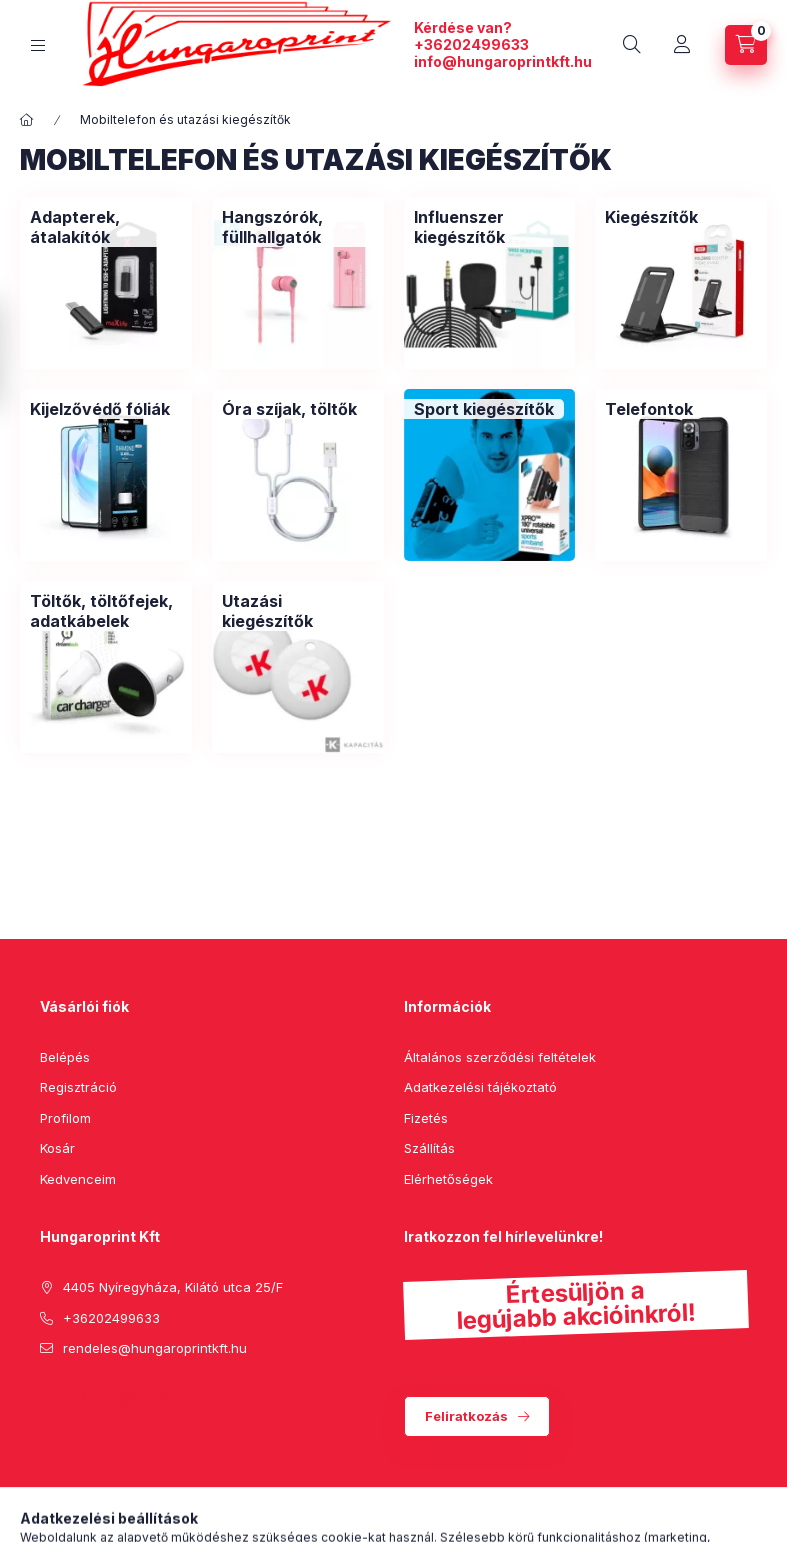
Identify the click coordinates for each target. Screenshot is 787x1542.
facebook (46, 1399)
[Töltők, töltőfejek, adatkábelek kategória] (106, 611)
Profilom (65, 1118)
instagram (126, 1399)
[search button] (632, 45)
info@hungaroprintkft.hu (503, 61)
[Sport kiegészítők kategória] (484, 409)
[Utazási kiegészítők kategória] (298, 611)
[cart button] (746, 45)
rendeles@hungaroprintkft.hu (155, 1348)
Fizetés (426, 1118)
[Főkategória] (27, 120)
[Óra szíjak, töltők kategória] (289, 409)
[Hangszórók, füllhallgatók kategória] (298, 227)
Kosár (57, 1148)
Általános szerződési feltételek (500, 1057)
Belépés (65, 1057)
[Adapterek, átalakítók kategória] (106, 227)
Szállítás (429, 1148)
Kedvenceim (78, 1179)
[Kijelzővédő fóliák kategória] (100, 409)
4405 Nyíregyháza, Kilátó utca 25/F (173, 1287)
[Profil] (682, 45)
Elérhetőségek (448, 1179)
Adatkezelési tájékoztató (480, 1087)
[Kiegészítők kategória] (651, 217)
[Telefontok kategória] (649, 409)
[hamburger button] (38, 45)
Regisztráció (78, 1087)
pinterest (86, 1399)
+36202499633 (471, 44)
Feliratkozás (466, 1416)
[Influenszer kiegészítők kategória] (490, 227)
